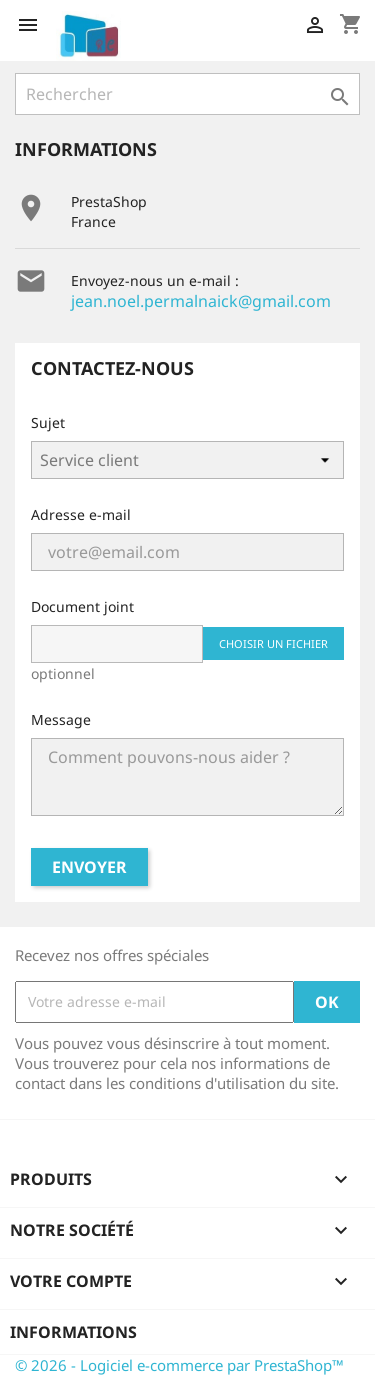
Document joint (82, 606)
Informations (73, 1332)
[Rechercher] (187, 94)
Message (61, 719)
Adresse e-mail (81, 514)
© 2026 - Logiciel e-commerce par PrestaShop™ (179, 1365)
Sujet (48, 422)
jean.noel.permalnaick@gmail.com (201, 301)
